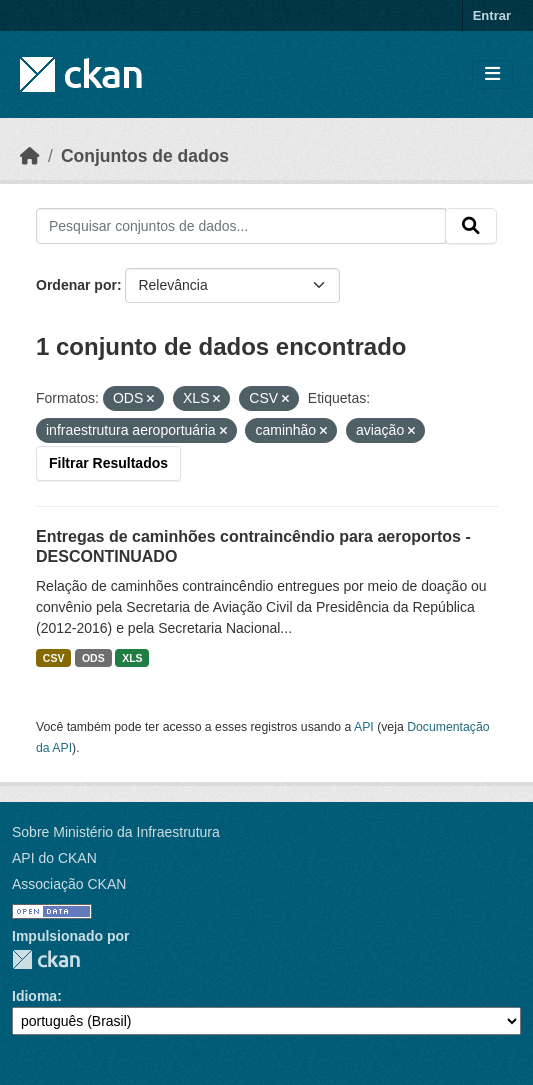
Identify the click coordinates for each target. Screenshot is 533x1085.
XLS (132, 658)
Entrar (492, 15)
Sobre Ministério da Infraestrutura (116, 832)
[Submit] (471, 226)
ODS (93, 658)
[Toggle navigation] (492, 74)
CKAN (46, 959)
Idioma (34, 996)
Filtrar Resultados (108, 463)
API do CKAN (54, 858)
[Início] (30, 156)
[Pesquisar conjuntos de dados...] (241, 226)
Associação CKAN (69, 884)
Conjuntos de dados (145, 156)
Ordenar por (76, 285)
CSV (54, 658)
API (364, 727)
